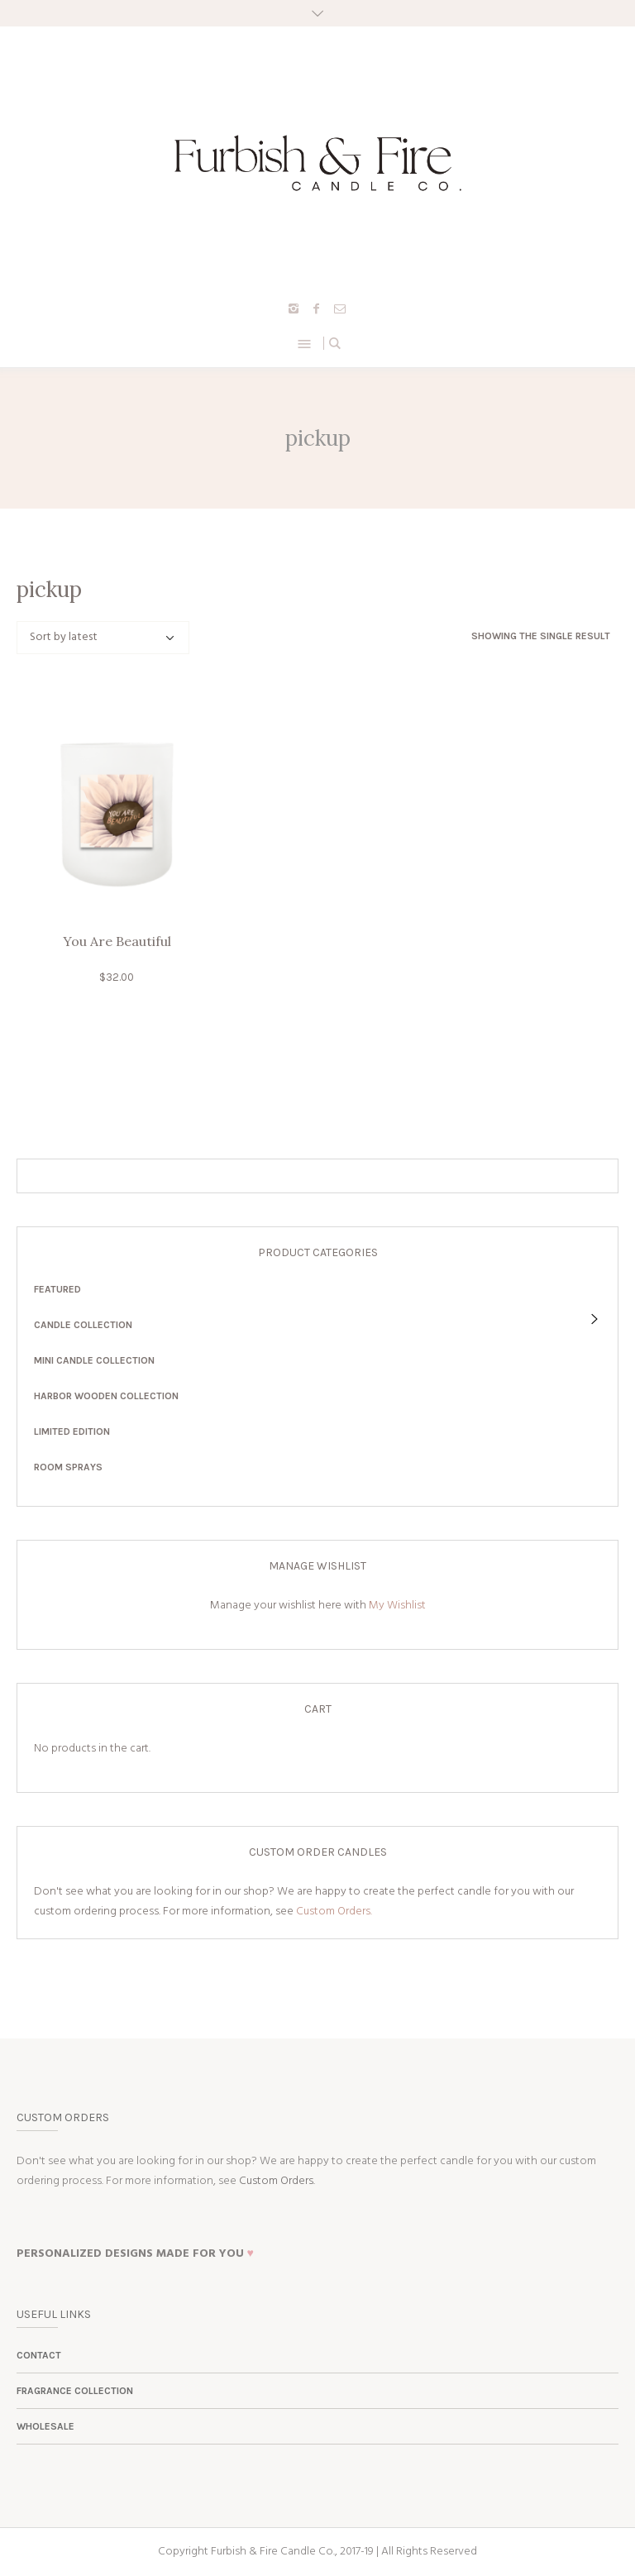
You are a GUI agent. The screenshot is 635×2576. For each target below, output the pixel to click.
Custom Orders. (334, 1911)
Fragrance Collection (75, 2391)
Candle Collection (83, 1325)
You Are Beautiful (117, 941)
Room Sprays (68, 1467)
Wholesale (45, 2426)
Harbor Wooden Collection (106, 1396)
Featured (57, 1289)
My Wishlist (397, 1605)
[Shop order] (103, 637)
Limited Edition (72, 1431)
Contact (39, 2355)
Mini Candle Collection (94, 1360)
